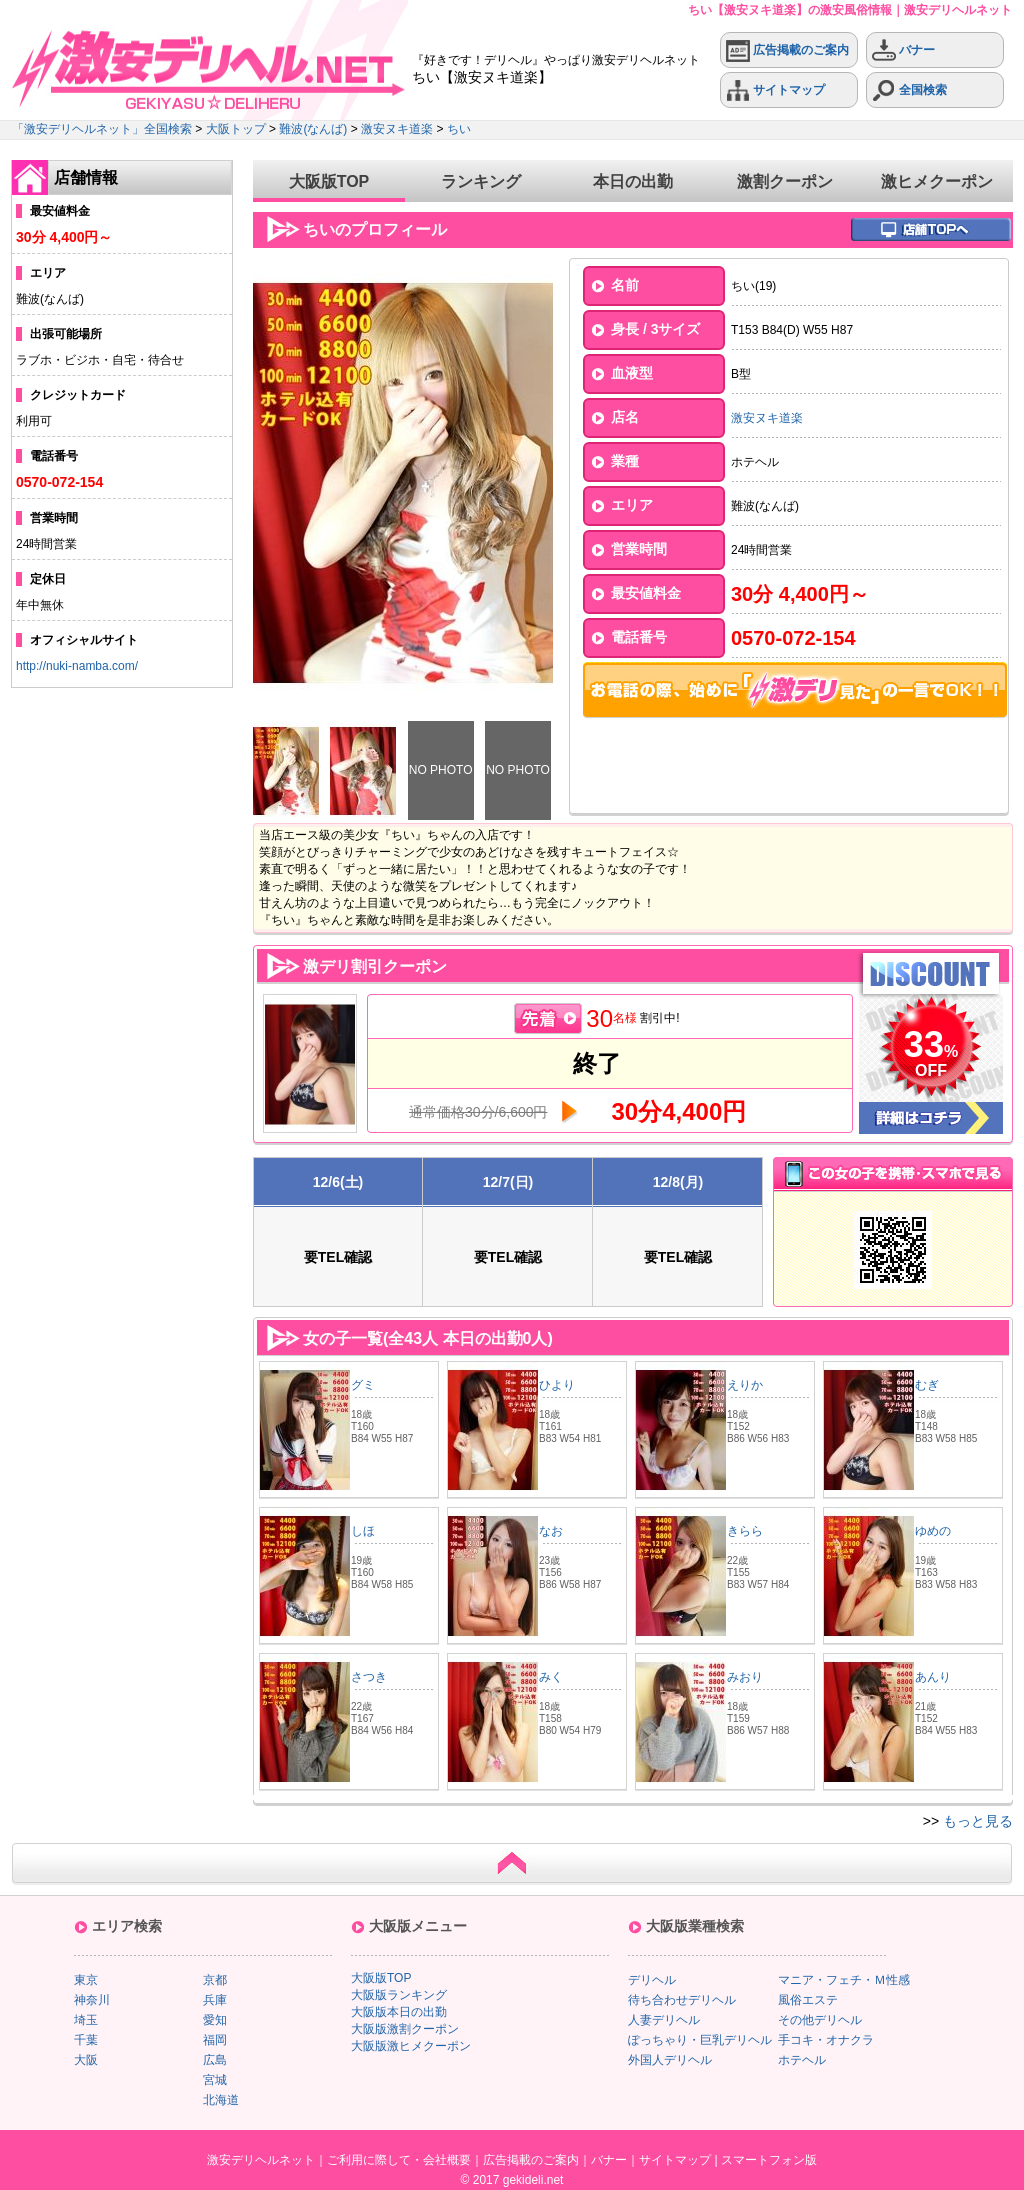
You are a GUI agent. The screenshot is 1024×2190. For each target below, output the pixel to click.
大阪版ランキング (399, 1995)
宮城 (215, 2080)
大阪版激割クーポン (405, 2029)
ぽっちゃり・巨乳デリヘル (700, 2040)
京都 (215, 1980)
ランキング (481, 181)
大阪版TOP (329, 181)
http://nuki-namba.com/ (77, 666)
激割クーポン (785, 181)
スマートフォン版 (769, 2160)
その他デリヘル (820, 2020)
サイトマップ (775, 90)
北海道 (221, 2100)
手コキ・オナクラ (826, 2040)
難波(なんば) (313, 129)
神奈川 (92, 2000)
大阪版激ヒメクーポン (411, 2046)
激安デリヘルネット (261, 2160)
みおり (745, 1677)
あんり (933, 1677)
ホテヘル (802, 2060)
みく (551, 1677)
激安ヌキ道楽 (397, 129)
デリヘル (652, 1980)
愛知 (215, 2020)
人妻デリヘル (664, 2020)
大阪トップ (236, 129)
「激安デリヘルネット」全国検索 (102, 129)
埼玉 (86, 2020)
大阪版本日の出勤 (399, 2012)
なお (551, 1531)
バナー (903, 50)
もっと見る (978, 1821)
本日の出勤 (633, 181)
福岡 (215, 2040)
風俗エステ (808, 2000)
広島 (215, 2060)
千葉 (86, 2040)
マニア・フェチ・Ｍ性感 (844, 1980)
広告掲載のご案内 (787, 50)
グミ (363, 1385)
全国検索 (909, 90)
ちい (459, 129)
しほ (363, 1531)
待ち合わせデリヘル (682, 2000)
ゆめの (933, 1531)
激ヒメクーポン (937, 181)
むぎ (927, 1385)
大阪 (86, 2060)
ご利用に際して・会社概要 (399, 2160)
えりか (745, 1385)
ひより (557, 1385)
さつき (369, 1677)
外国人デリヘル (670, 2060)
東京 (86, 1980)
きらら (745, 1531)
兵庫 (215, 2000)
